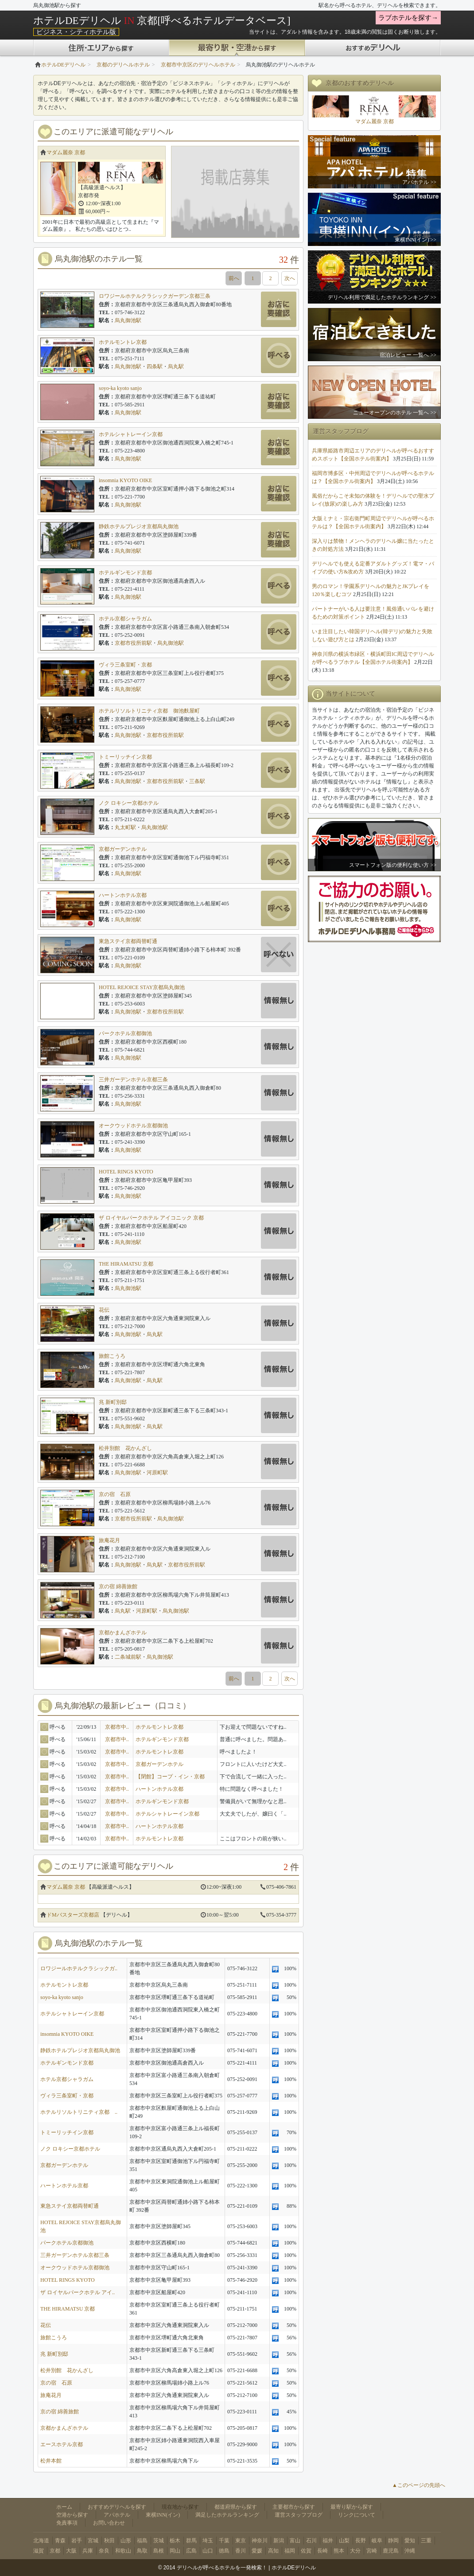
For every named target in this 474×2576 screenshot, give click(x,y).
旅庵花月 (109, 1540)
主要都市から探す (293, 2507)
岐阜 (377, 2540)
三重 (426, 2540)
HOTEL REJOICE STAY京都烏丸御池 (142, 987)
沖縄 (409, 2551)
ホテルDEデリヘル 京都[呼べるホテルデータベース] (162, 20)
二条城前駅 (128, 1657)
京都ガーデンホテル (123, 849)
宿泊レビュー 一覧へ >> (408, 355)
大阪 (71, 2551)
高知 (273, 2551)
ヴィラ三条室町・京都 (125, 665)
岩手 (76, 2540)
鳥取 (142, 2551)
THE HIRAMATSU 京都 (126, 1264)
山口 (207, 2551)
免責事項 (67, 2523)
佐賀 (306, 2551)
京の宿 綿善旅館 (118, 1586)
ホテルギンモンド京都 (125, 572)
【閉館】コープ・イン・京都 (170, 1776)
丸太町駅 (125, 827)
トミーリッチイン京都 (125, 757)
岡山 (175, 2551)
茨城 (158, 2540)
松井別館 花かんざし (125, 1448)
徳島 (224, 2551)
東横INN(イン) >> (415, 240)
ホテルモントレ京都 (123, 342)
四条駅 (155, 366)
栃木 (175, 2540)
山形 (125, 2540)
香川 (240, 2551)
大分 (355, 2551)
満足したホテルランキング (227, 2515)
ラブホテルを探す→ (408, 17)
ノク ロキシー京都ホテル (129, 803)
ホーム (64, 2507)
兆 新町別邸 (113, 1402)
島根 (158, 2551)
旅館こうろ (112, 1356)
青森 (60, 2540)
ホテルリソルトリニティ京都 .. (78, 2112)
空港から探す (72, 2515)
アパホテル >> (419, 182)
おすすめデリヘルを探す (117, 2507)
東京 (240, 2540)
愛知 (409, 2540)
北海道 (41, 2540)
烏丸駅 (176, 366)
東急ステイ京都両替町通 (128, 941)
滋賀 (38, 2551)
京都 (55, 2551)
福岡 (289, 2551)
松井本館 (51, 2461)
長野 (360, 2540)
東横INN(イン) (163, 2515)
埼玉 (207, 2540)
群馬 (191, 2540)
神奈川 (260, 2540)
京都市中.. (117, 1727)
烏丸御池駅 (128, 320)
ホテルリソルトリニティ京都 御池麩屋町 (149, 711)
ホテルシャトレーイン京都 (131, 434)
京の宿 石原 (115, 1494)
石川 (311, 2540)
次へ (289, 278)
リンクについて (356, 2515)
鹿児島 (391, 2551)
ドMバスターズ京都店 (73, 1915)
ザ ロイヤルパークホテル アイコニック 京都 (151, 1218)
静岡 (393, 2540)
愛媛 (257, 2551)
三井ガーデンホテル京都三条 (133, 1079)
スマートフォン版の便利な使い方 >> (392, 865)
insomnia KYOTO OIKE (125, 480)
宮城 (93, 2540)
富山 (295, 2540)
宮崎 (371, 2551)
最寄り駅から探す (351, 2507)
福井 (327, 2540)
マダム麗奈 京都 (66, 152)
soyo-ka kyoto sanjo (120, 388)
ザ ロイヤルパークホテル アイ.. (77, 2292)
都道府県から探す (235, 2507)
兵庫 (87, 2551)
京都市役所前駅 (133, 643)
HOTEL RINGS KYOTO (126, 1172)
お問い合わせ (109, 2523)
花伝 (104, 1310)
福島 (142, 2540)
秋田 (109, 2540)
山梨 (344, 2540)
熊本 (339, 2551)
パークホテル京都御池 (125, 1033)
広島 (191, 2551)
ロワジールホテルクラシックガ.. (78, 1968)
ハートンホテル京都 (123, 895)
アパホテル (117, 2515)
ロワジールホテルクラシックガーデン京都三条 (154, 296)
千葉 (224, 2540)
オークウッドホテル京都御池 (133, 1125)
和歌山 (123, 2551)
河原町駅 (157, 1472)
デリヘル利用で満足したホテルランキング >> (382, 297)
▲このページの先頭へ (418, 2485)
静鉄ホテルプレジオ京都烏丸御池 (139, 526)
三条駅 (197, 781)
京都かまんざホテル (123, 1632)
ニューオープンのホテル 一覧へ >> (394, 412)
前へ (234, 278)
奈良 (104, 2551)
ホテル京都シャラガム (125, 619)
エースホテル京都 (61, 2444)
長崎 (322, 2551)
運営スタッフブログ (298, 2515)
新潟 (278, 2540)
